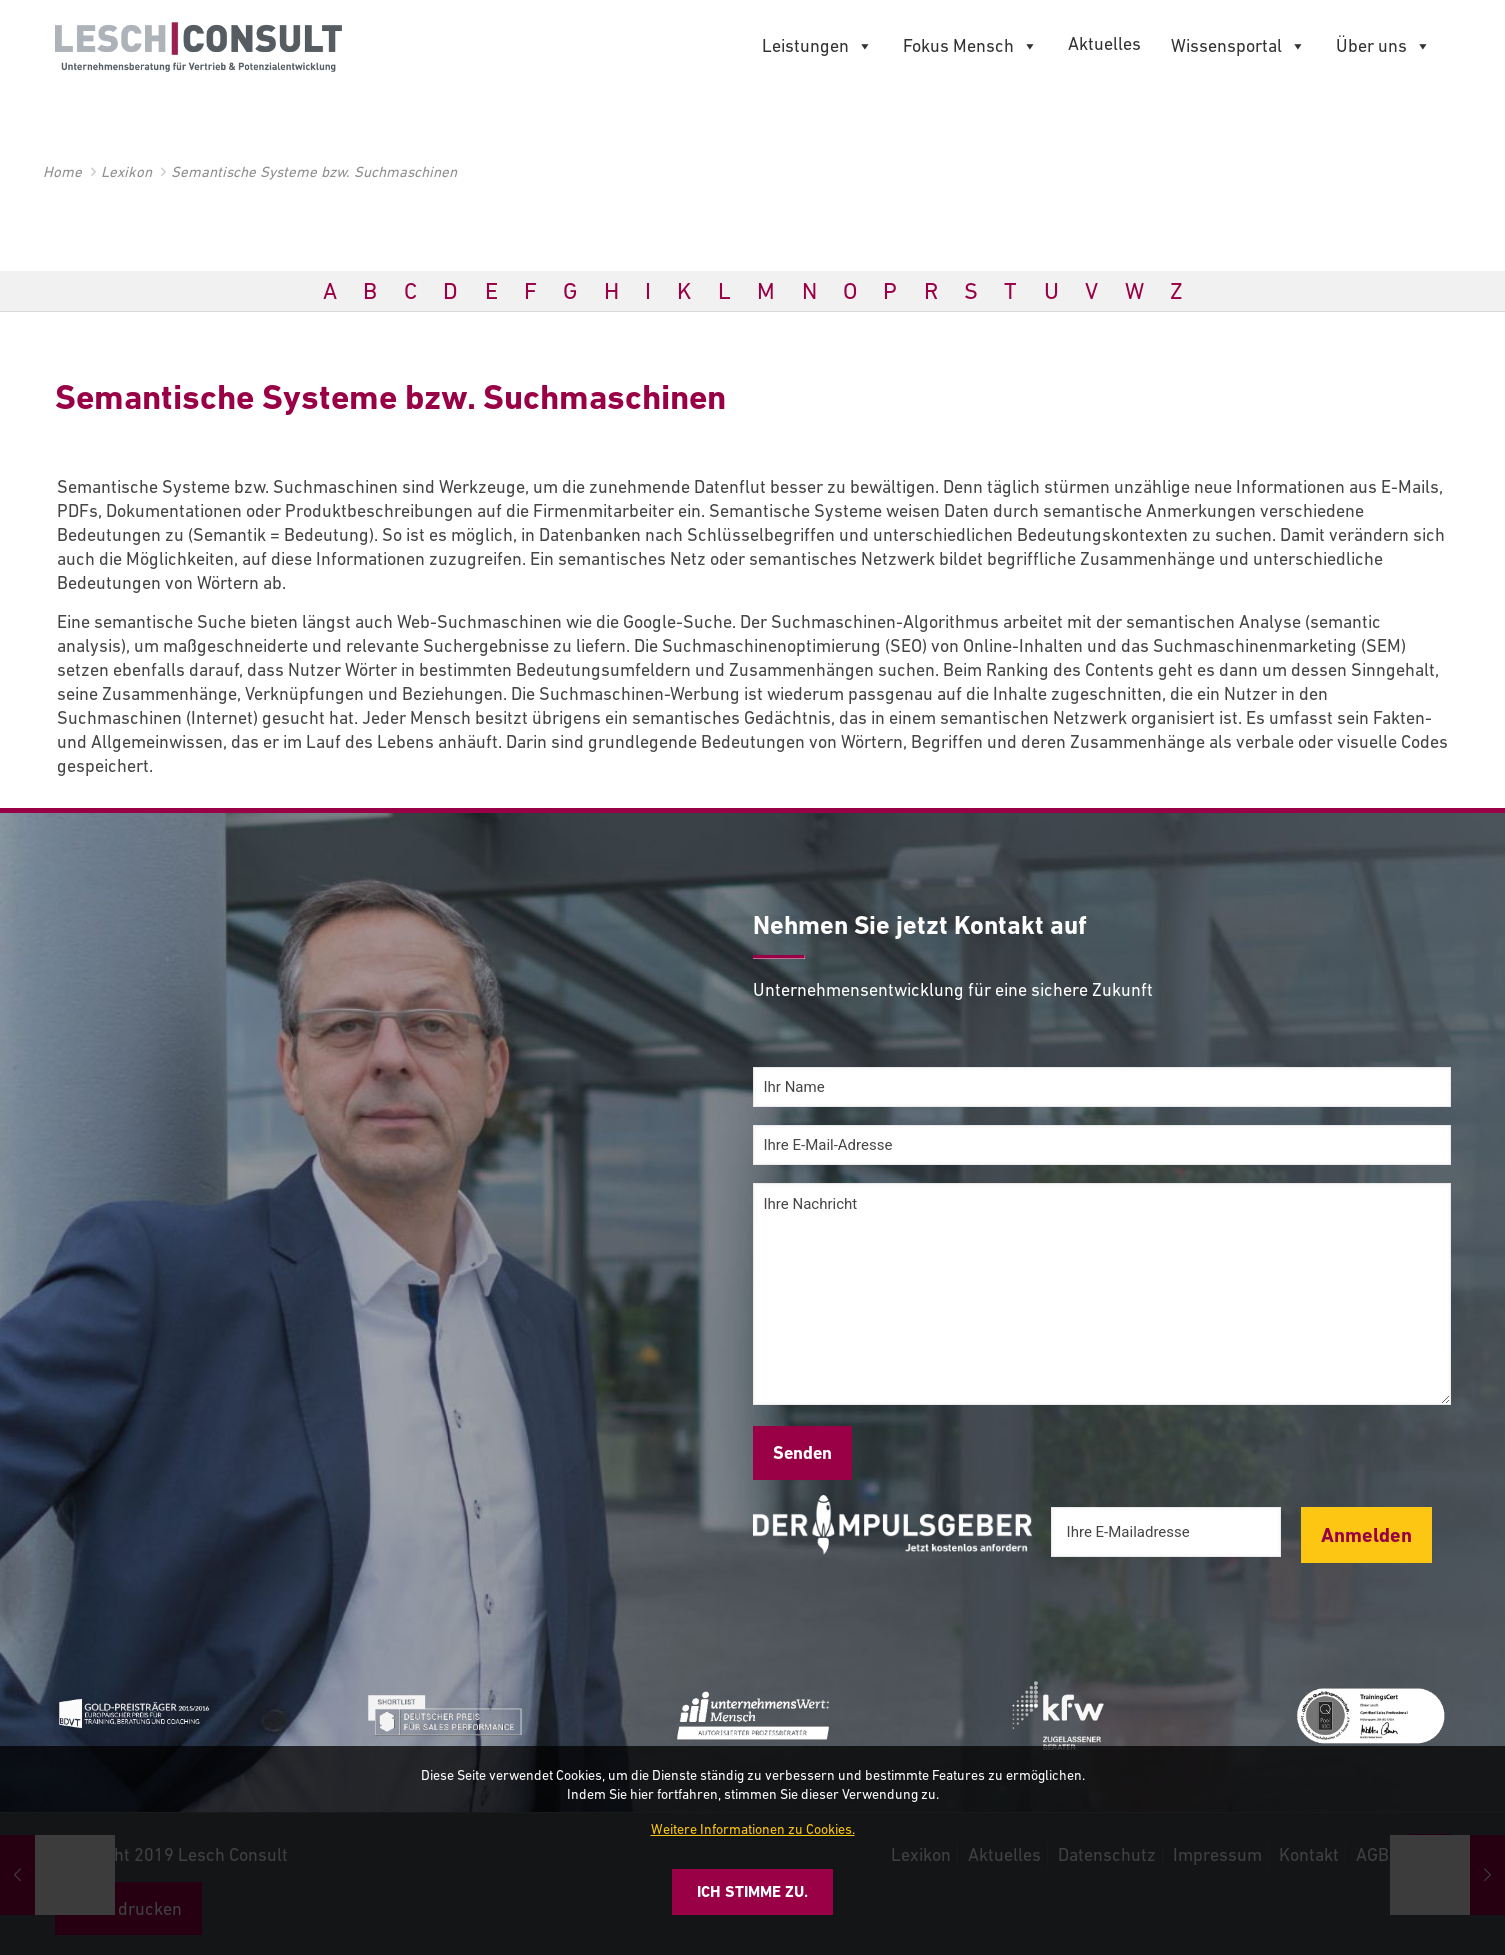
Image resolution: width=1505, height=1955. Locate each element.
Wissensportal (1238, 46)
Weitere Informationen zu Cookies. (753, 1829)
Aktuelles (1104, 43)
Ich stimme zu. (752, 1891)
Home (62, 171)
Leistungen (817, 46)
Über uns (1383, 46)
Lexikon (126, 171)
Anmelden (1366, 1535)
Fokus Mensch (970, 46)
